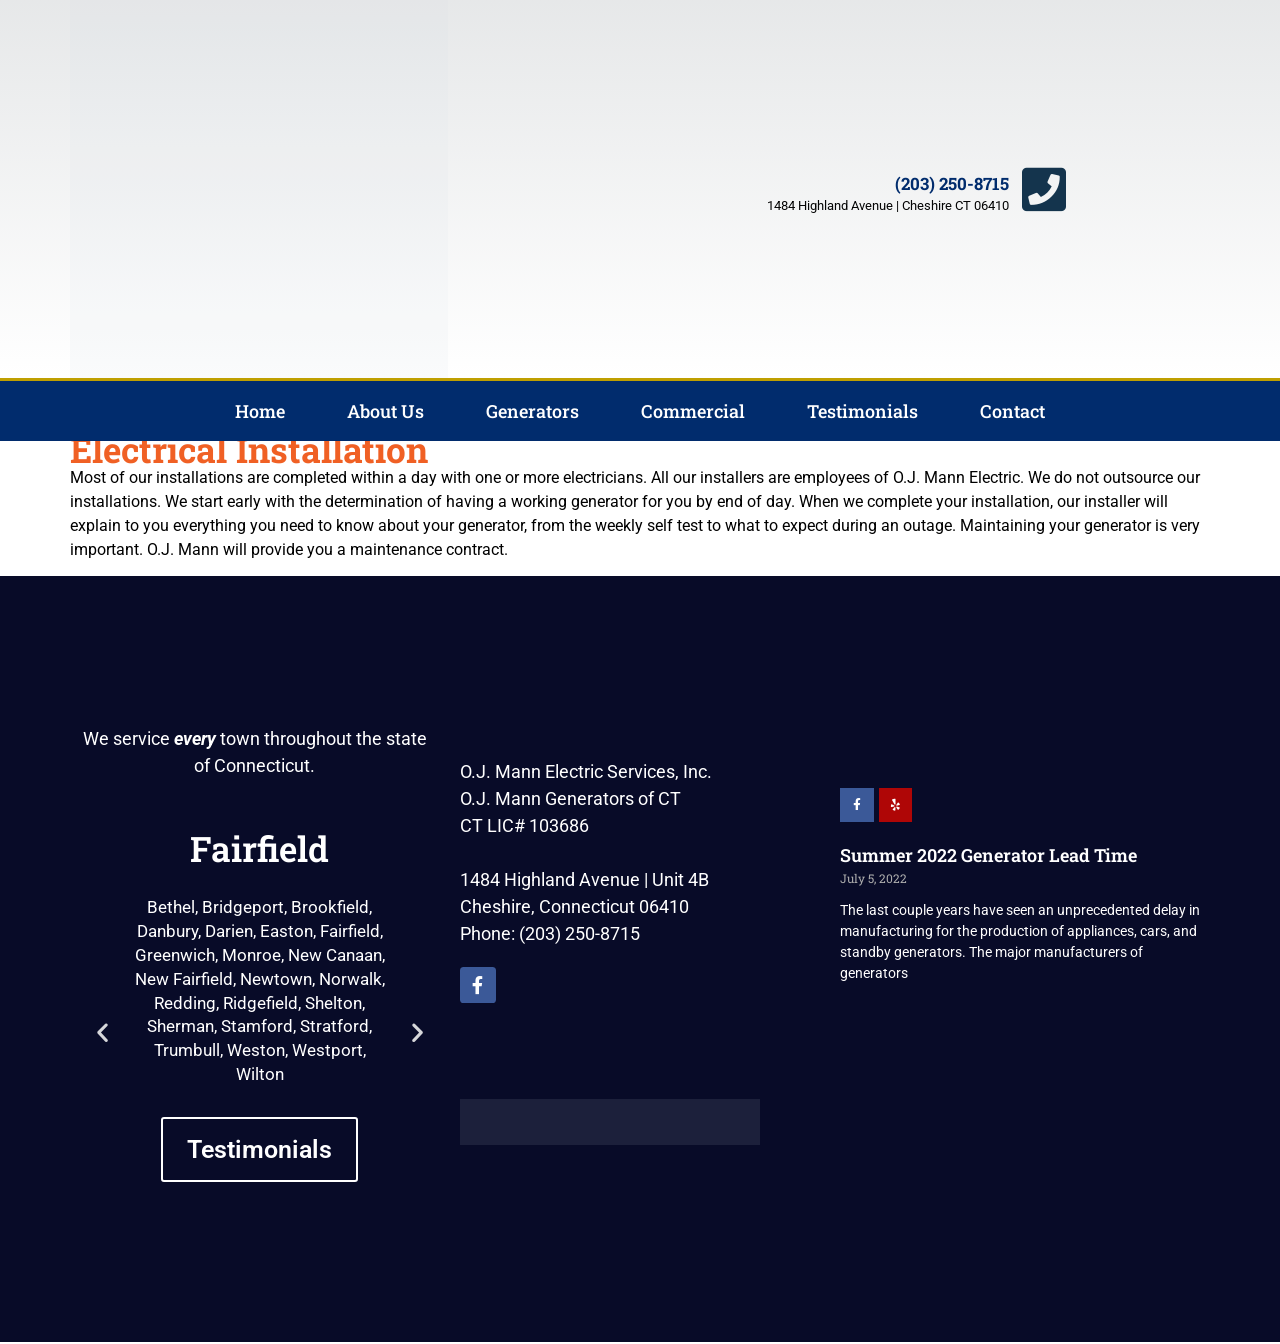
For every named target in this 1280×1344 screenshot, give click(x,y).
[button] (102, 1031)
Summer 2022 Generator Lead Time (988, 855)
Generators (532, 411)
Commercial (693, 411)
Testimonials (862, 411)
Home (260, 411)
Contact (1012, 411)
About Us (385, 411)
